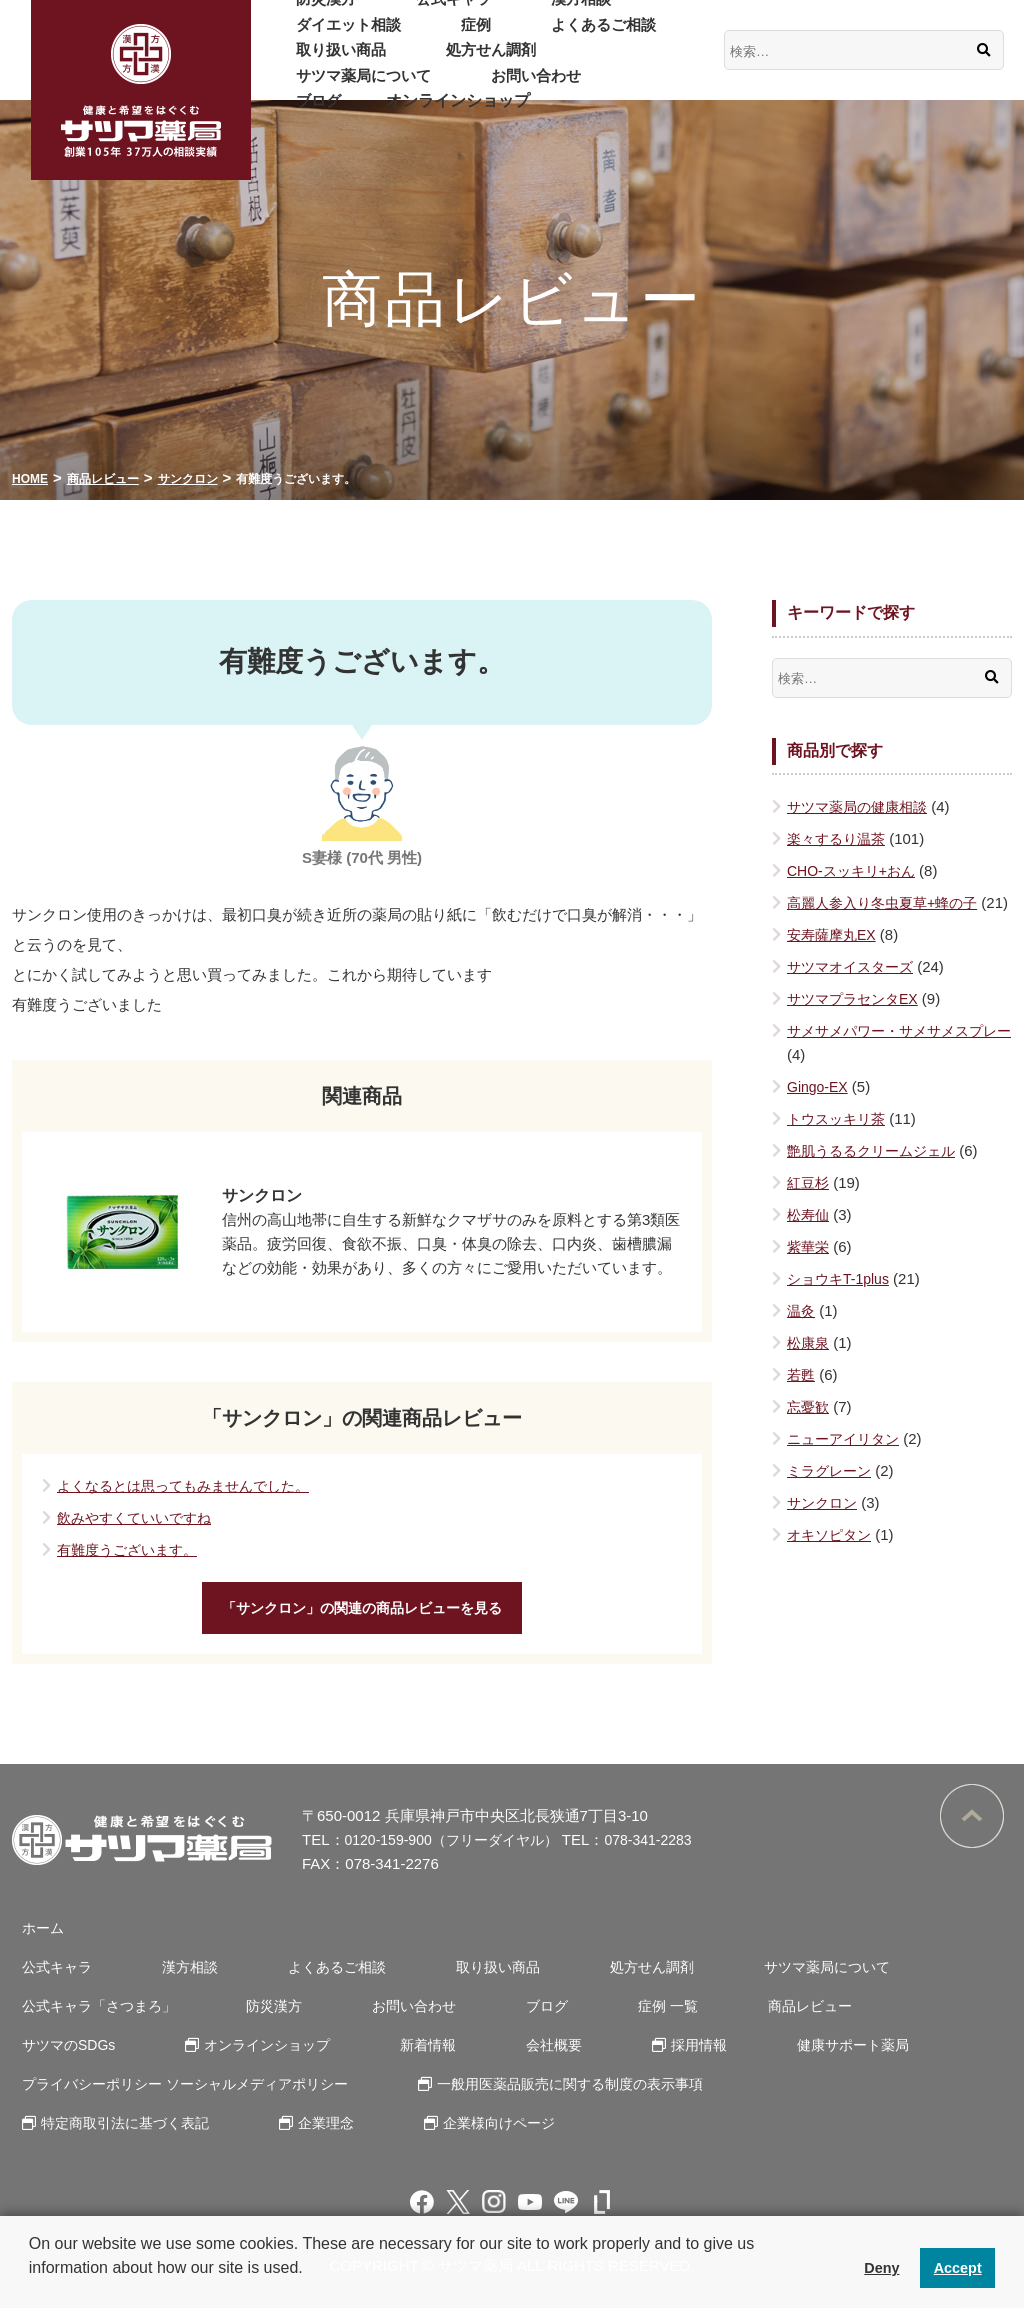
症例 (297, 36)
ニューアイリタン (847, 1462)
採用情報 (487, 2056)
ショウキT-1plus (841, 1302)
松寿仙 (809, 1238)
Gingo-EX (819, 1110)
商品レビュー (731, 2017)
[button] (32, 2294)
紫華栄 (809, 1270)
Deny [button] (881, 2268)
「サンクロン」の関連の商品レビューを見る (362, 1613)
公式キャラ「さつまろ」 (94, 2017)
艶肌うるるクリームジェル (877, 1174)
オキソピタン (832, 1558)
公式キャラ (415, 11)
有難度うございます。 (132, 1549)
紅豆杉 (809, 1206)
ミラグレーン (832, 1494)
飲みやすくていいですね (139, 1517)
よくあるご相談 (399, 36)
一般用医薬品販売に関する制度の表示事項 (573, 2095)
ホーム (34, 1939)
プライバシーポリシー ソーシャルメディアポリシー (186, 2095)
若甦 (802, 1398)
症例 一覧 (604, 2017)
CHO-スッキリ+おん (855, 870)
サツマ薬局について (479, 62)
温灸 (802, 1334)
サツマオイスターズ (854, 990)
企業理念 (312, 2134)
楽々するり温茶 (839, 838)
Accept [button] (958, 2268)
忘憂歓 (809, 1430)
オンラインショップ (431, 88)
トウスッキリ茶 (839, 1142)
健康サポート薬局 (627, 2056)
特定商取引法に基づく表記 (122, 2134)
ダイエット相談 (635, 11)
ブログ (305, 88)
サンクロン (824, 1526)
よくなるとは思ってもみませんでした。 (192, 1485)
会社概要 (357, 2056)
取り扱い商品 (533, 36)
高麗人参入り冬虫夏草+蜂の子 (889, 902)
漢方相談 (517, 11)
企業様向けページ (472, 2134)
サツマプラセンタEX (857, 1022)
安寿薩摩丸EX (834, 958)
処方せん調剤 (329, 62)
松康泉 (809, 1366)
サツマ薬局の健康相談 (862, 806)
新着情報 (247, 2056)
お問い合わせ (629, 62)
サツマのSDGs (876, 2017)
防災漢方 (313, 11)
